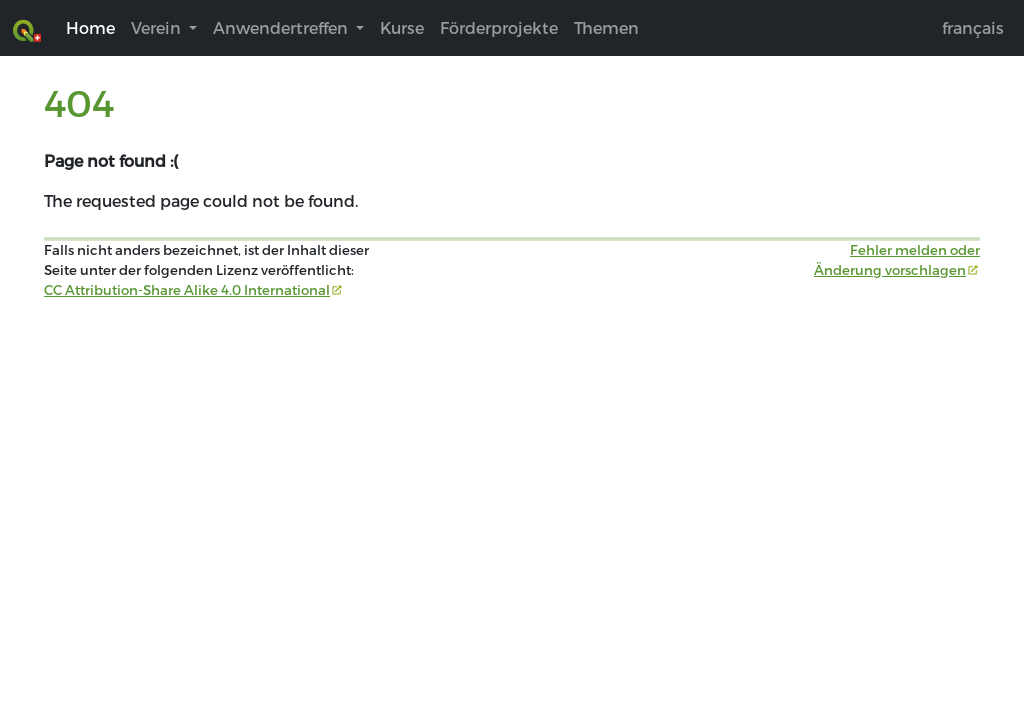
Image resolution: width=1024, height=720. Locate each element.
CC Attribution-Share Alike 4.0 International (187, 290)
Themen (606, 27)
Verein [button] (158, 27)
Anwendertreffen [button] (282, 27)
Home (90, 27)
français (973, 27)
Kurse (402, 27)
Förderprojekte (499, 27)
